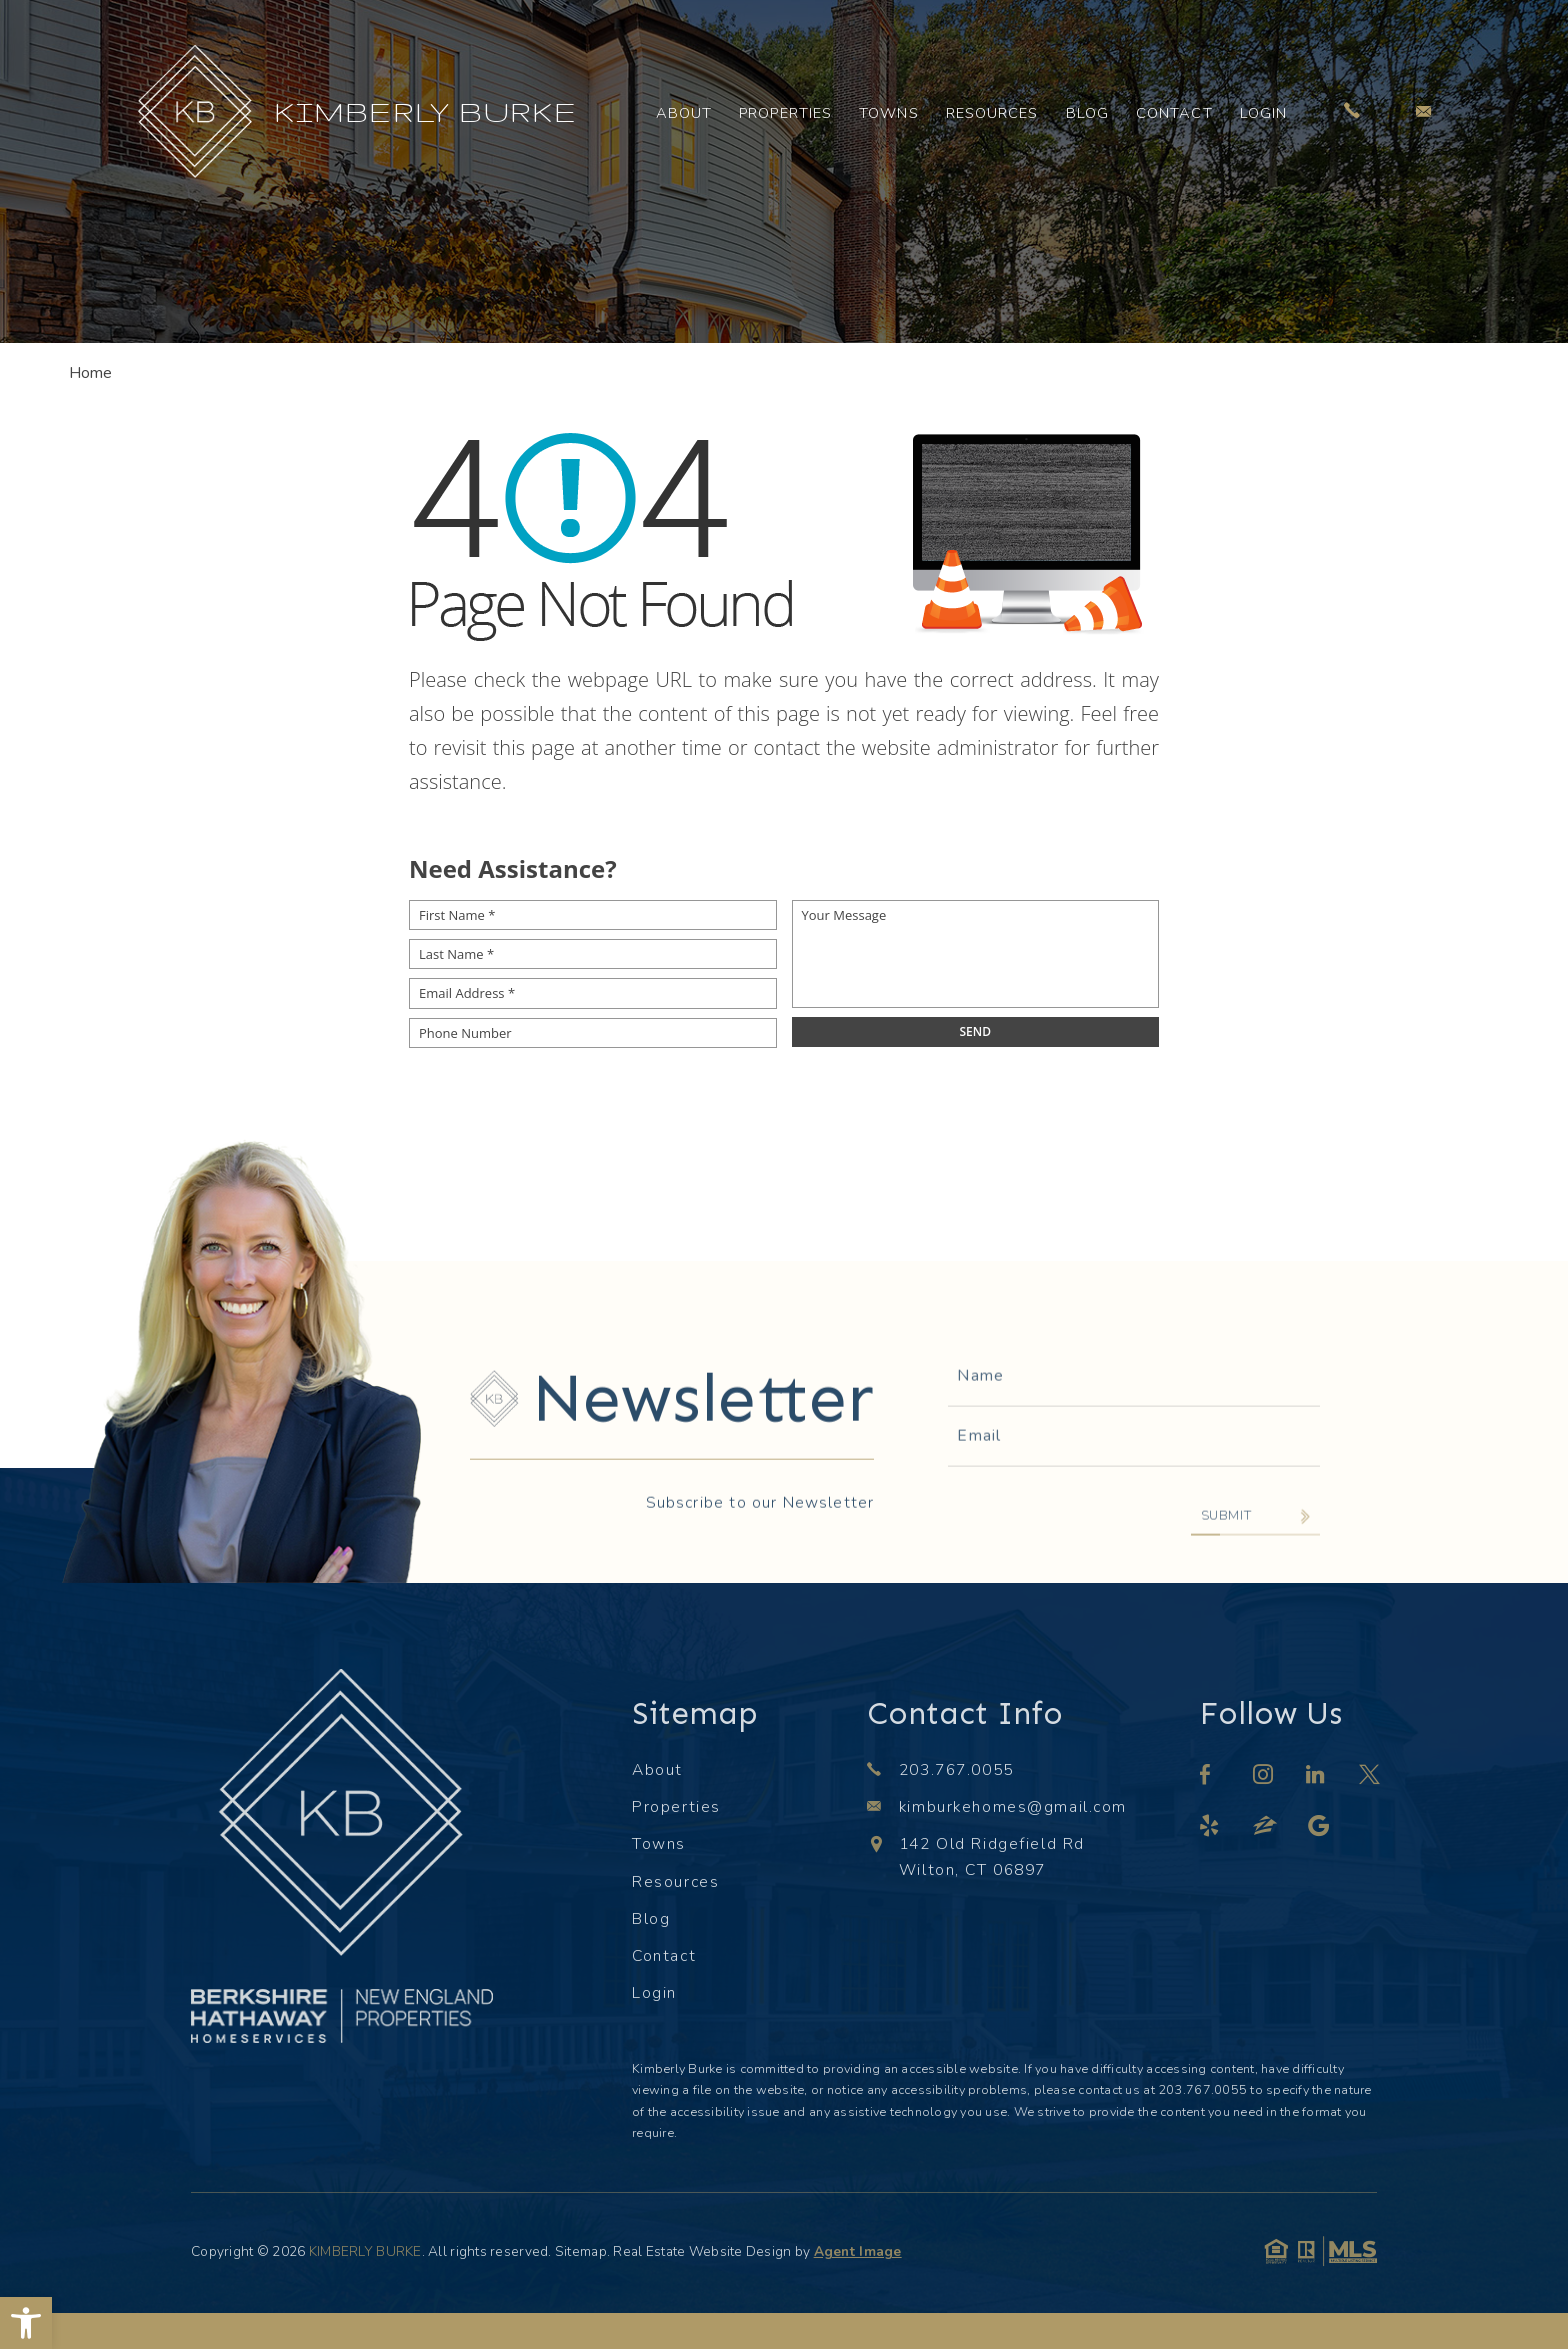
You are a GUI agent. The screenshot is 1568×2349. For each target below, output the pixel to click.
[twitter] (1370, 1777)
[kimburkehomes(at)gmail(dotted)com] (1423, 111)
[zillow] (1266, 1828)
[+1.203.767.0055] (1352, 112)
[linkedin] (1316, 1777)
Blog (1087, 113)
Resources (992, 113)
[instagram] (1264, 1777)
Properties (785, 113)
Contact (1174, 113)
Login (1264, 113)
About (684, 113)
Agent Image (858, 2251)
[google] (1319, 1828)
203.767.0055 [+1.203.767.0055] (956, 1770)
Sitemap (581, 2251)
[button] (26, 2323)
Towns (889, 113)
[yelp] (1210, 1828)
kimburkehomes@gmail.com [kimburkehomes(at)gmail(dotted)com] (1013, 1807)
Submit (1226, 1583)
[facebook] (1206, 1777)
